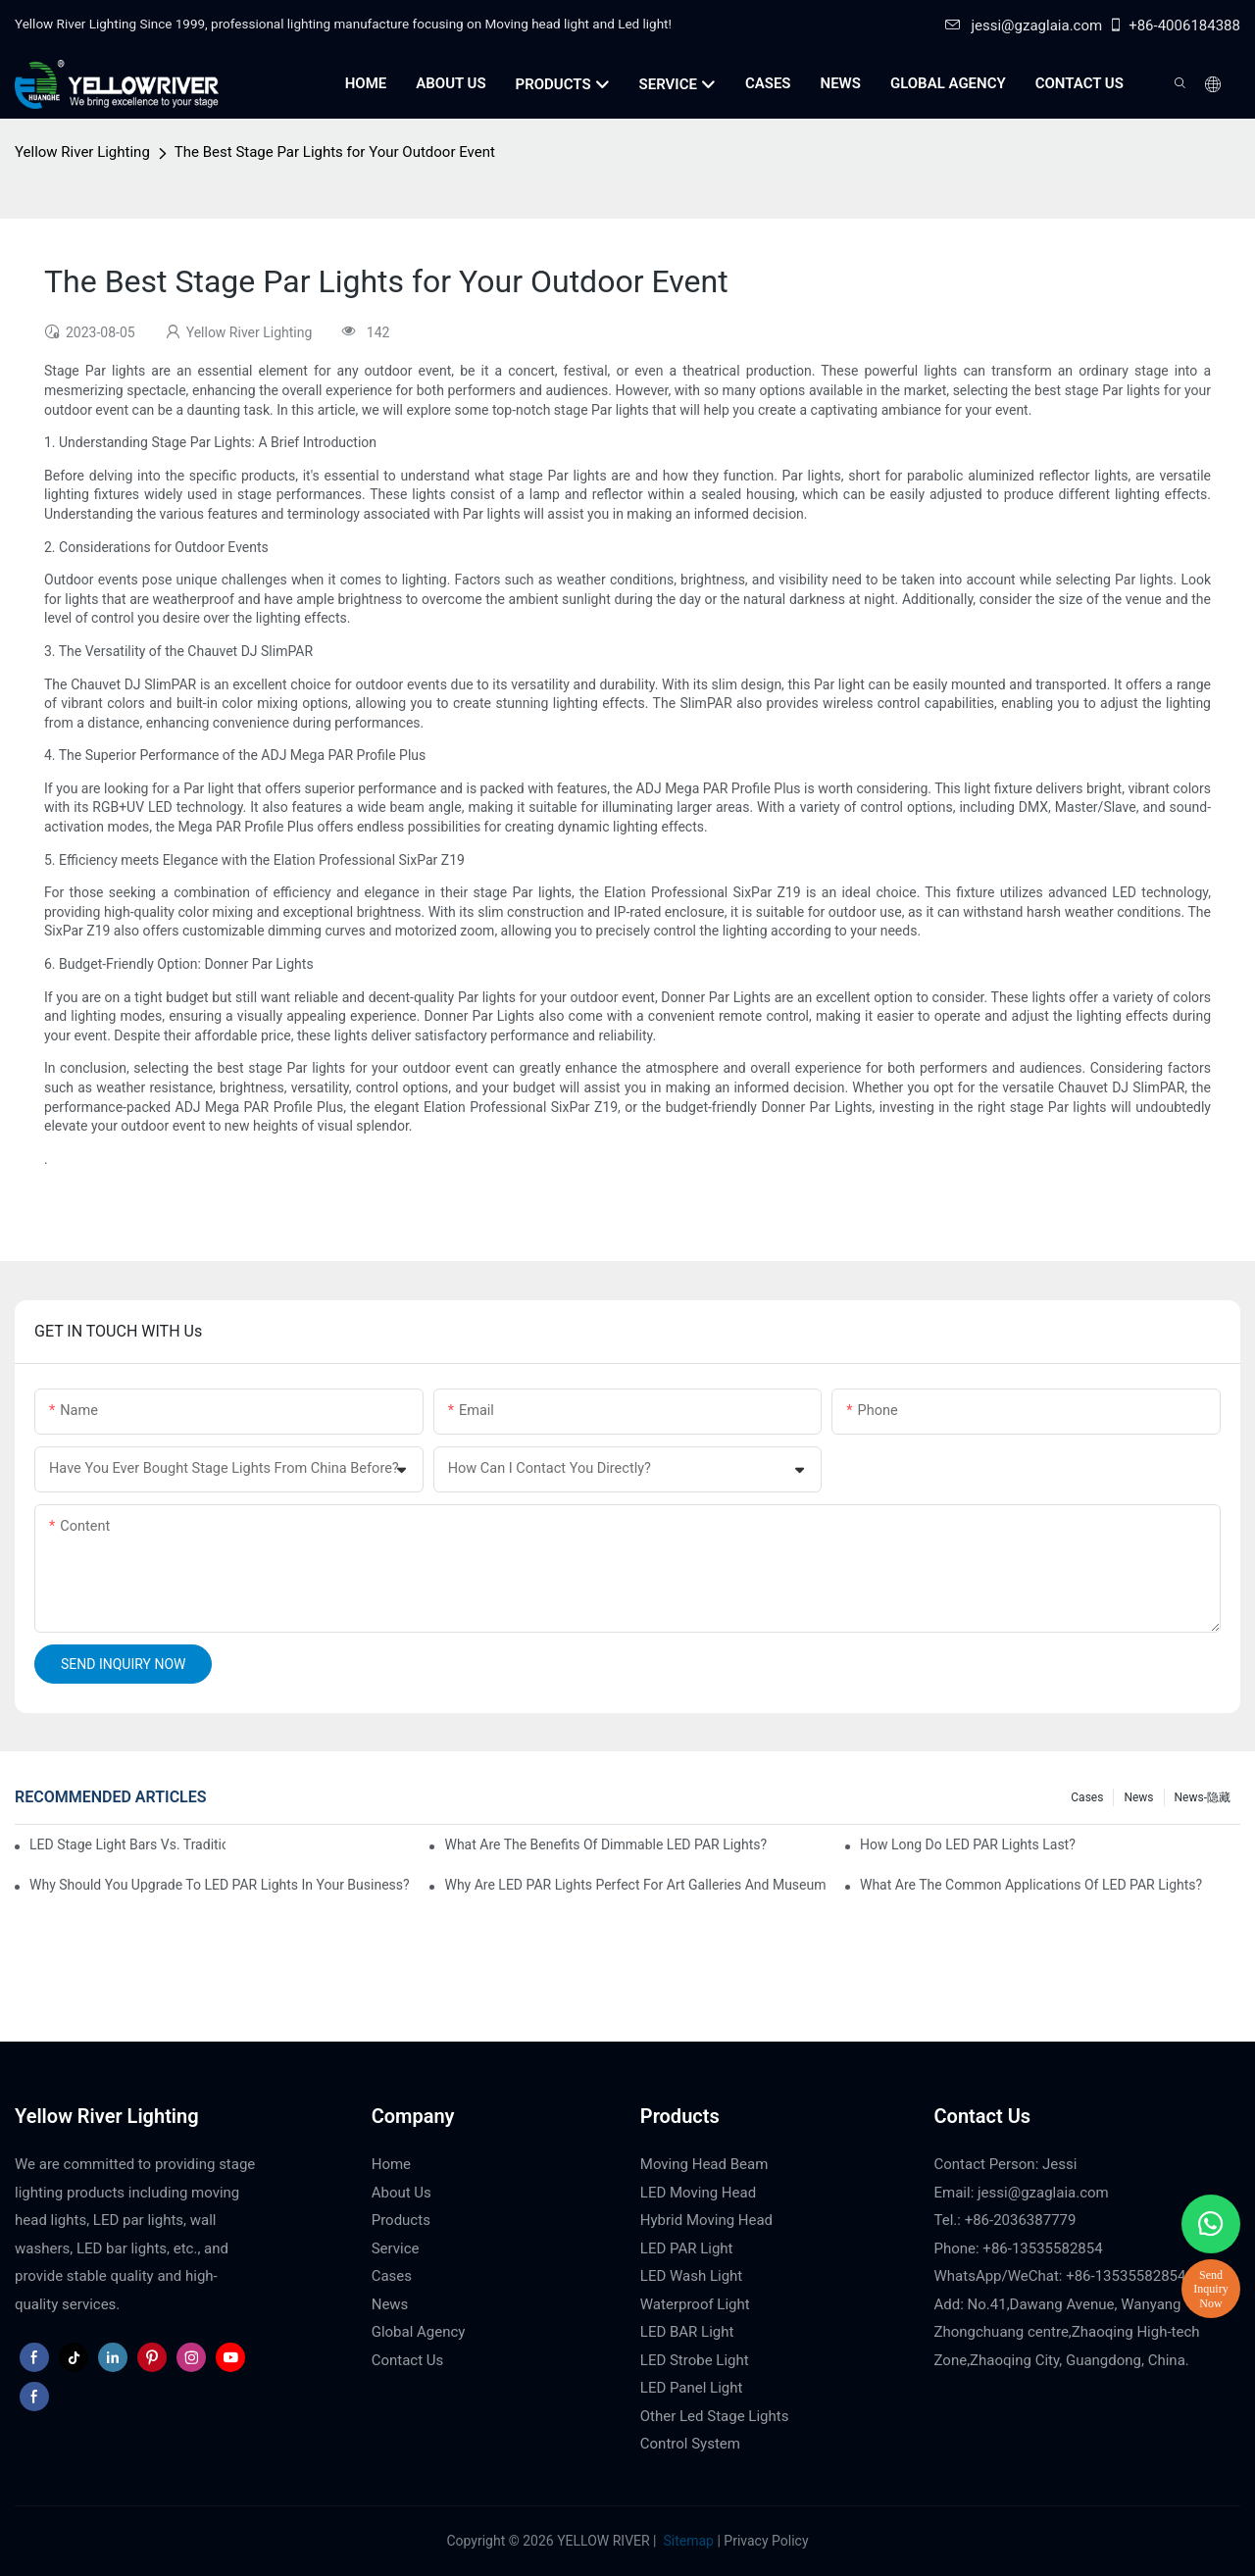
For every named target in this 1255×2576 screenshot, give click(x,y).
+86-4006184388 (1174, 25)
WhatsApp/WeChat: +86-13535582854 (1060, 2276)
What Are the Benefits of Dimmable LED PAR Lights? (605, 1844)
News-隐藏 (1202, 1797)
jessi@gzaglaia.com (1023, 25)
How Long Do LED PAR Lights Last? (968, 1844)
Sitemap (687, 2541)
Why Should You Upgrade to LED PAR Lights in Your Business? (219, 1885)
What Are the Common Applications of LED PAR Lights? (1031, 1885)
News (1138, 1797)
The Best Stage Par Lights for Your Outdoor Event (335, 152)
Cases (1087, 1797)
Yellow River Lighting (82, 152)
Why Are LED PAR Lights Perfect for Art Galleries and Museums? (634, 1885)
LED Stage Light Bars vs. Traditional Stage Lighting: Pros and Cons (127, 1844)
